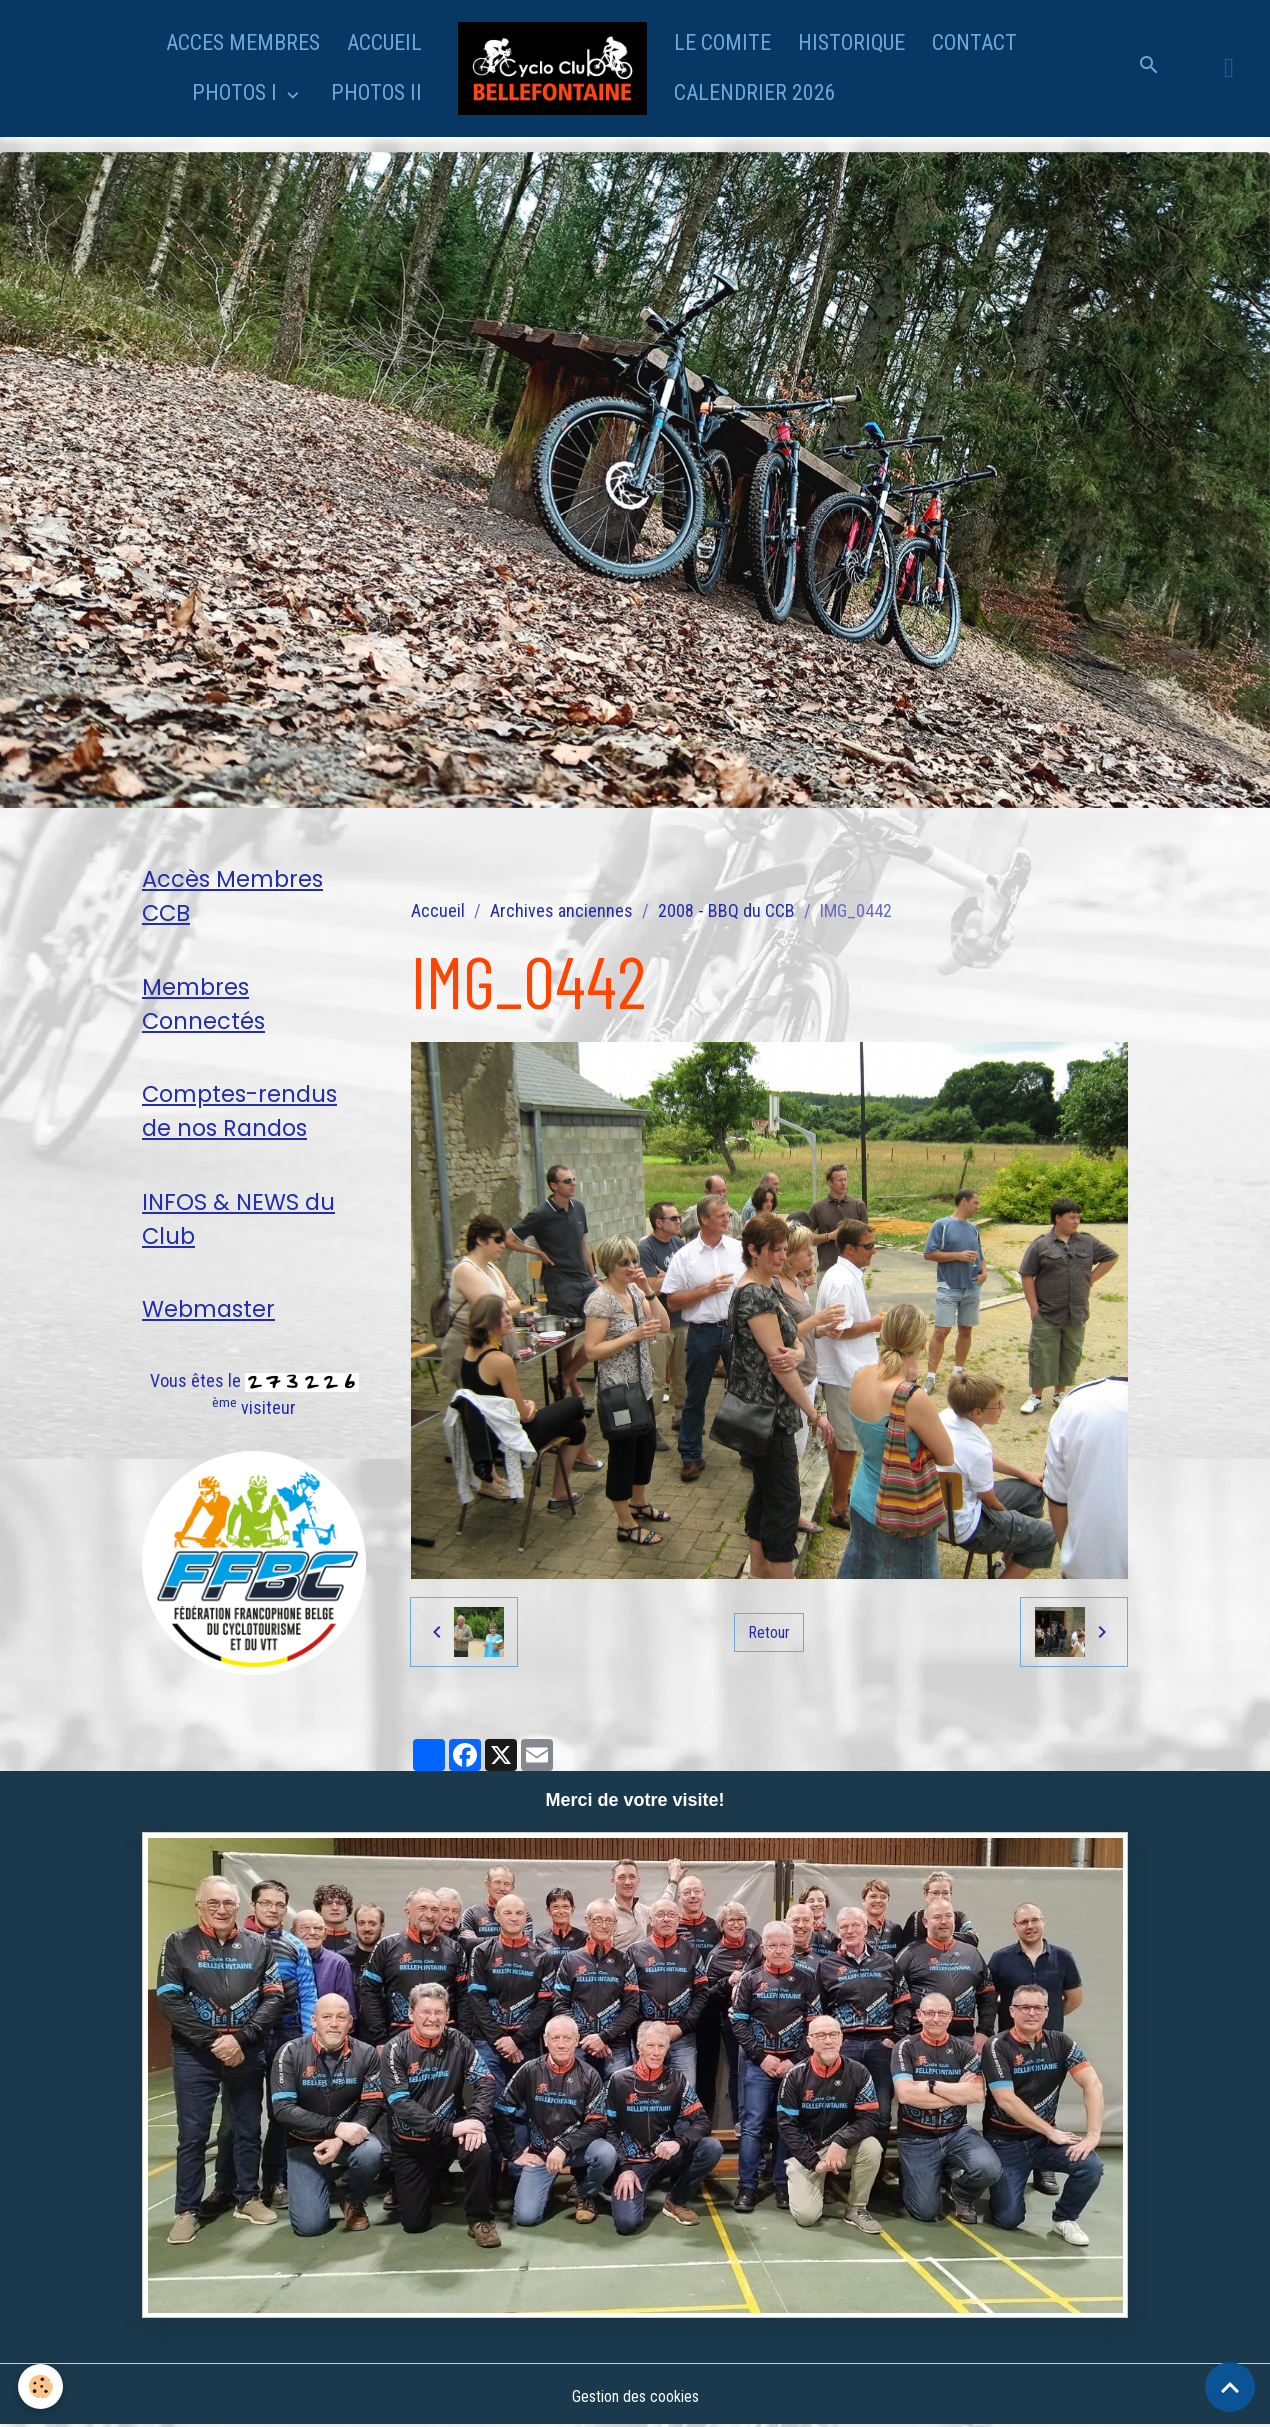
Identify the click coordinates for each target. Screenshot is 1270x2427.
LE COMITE (722, 42)
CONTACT (974, 42)
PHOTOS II (376, 92)
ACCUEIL (384, 42)
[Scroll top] (1230, 2387)
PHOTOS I (237, 92)
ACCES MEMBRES (243, 42)
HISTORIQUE (851, 42)
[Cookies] (42, 2385)
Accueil (438, 910)
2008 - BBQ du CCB (726, 910)
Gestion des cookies (635, 2395)
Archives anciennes (561, 910)
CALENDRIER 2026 (755, 92)
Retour (769, 1631)
